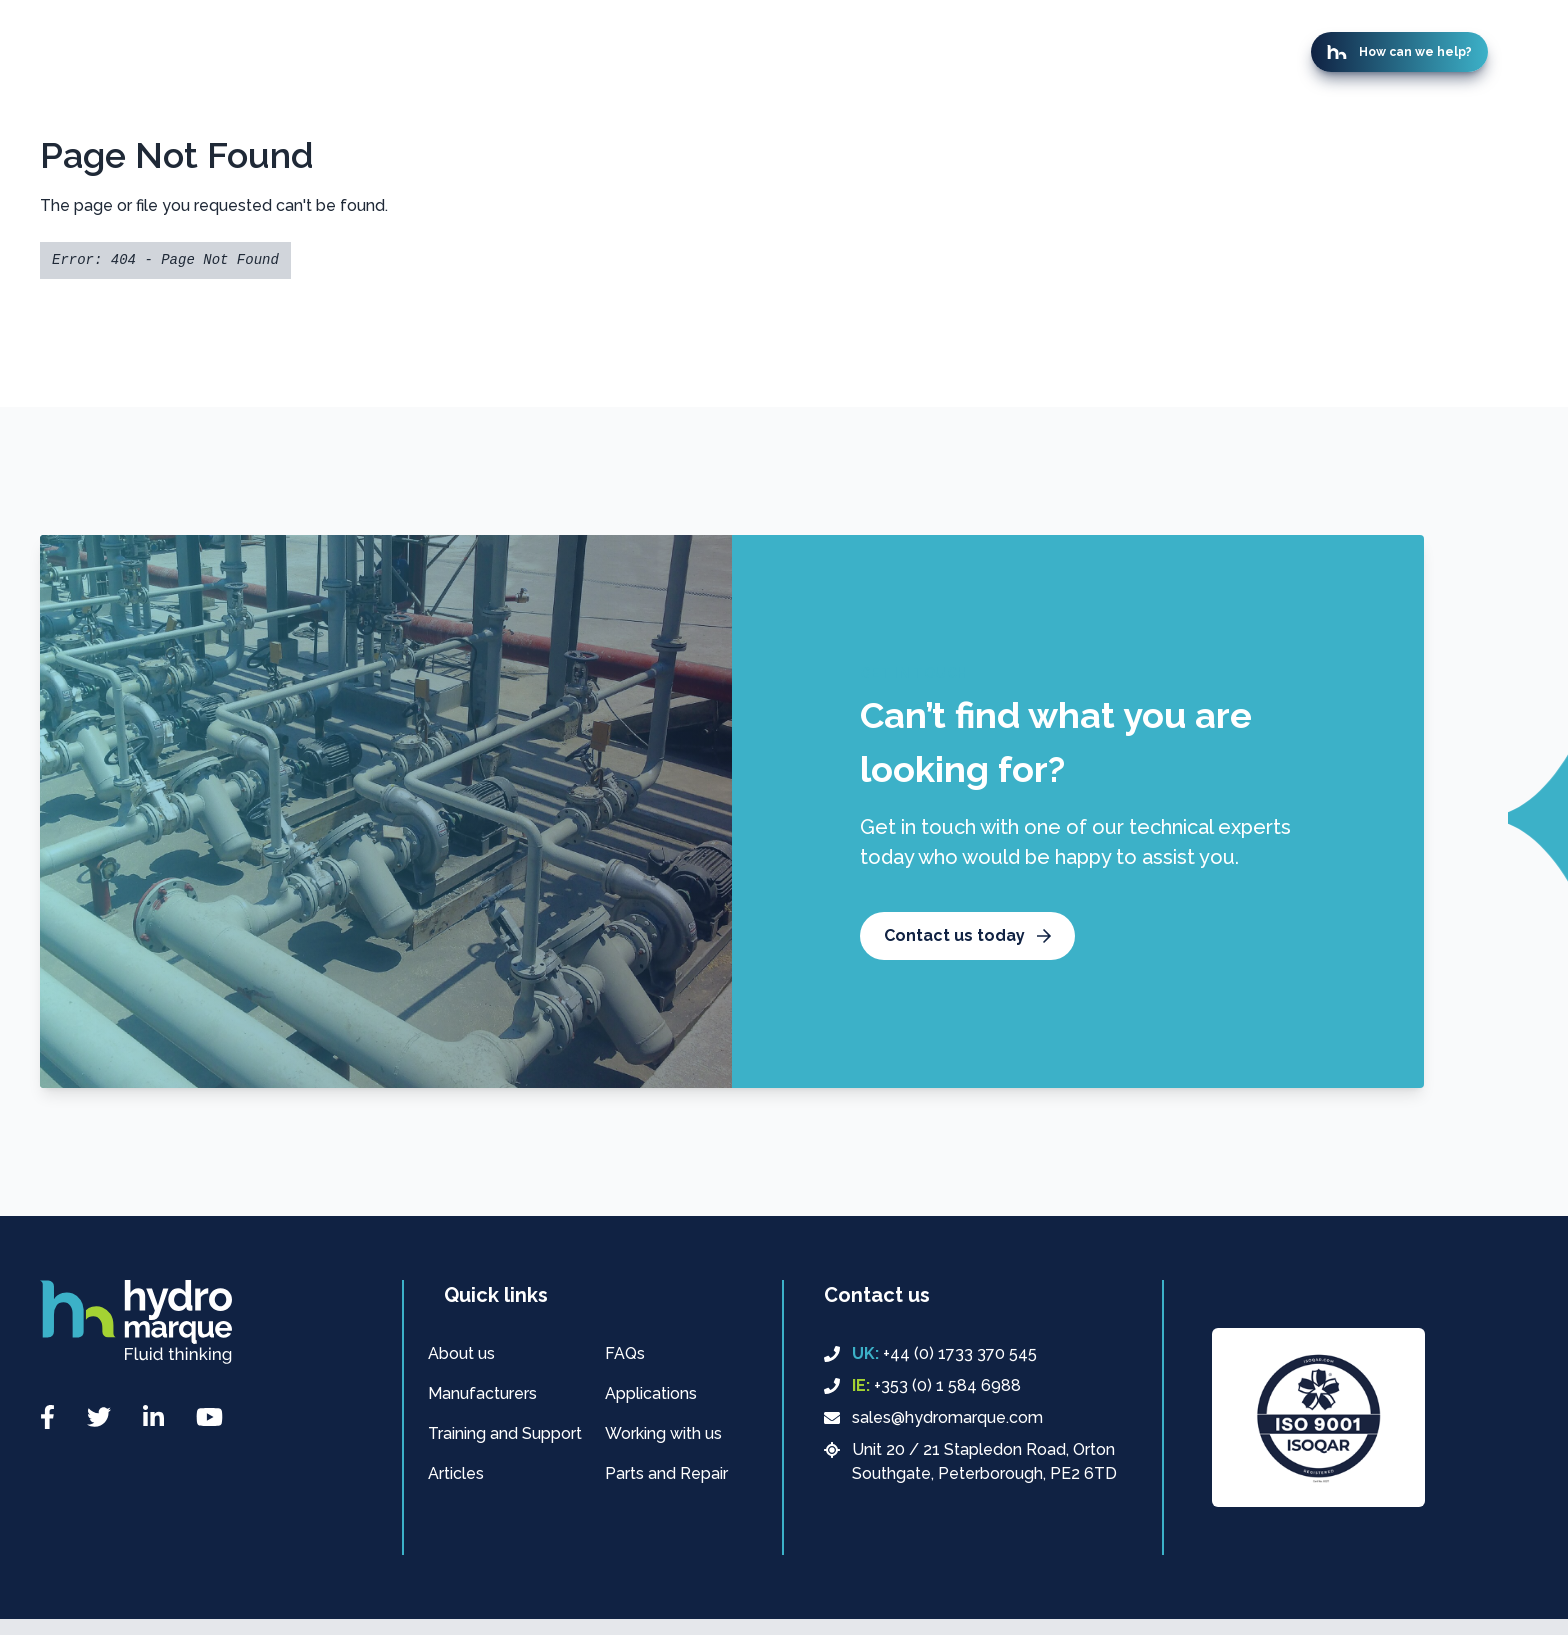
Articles (456, 1473)
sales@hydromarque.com (933, 1417)
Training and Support (505, 1433)
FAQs (625, 1353)
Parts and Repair (666, 1473)
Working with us (663, 1433)
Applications (651, 1393)
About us (461, 1353)
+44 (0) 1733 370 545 (930, 1354)
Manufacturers (482, 1393)
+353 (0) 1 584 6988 (922, 1386)
